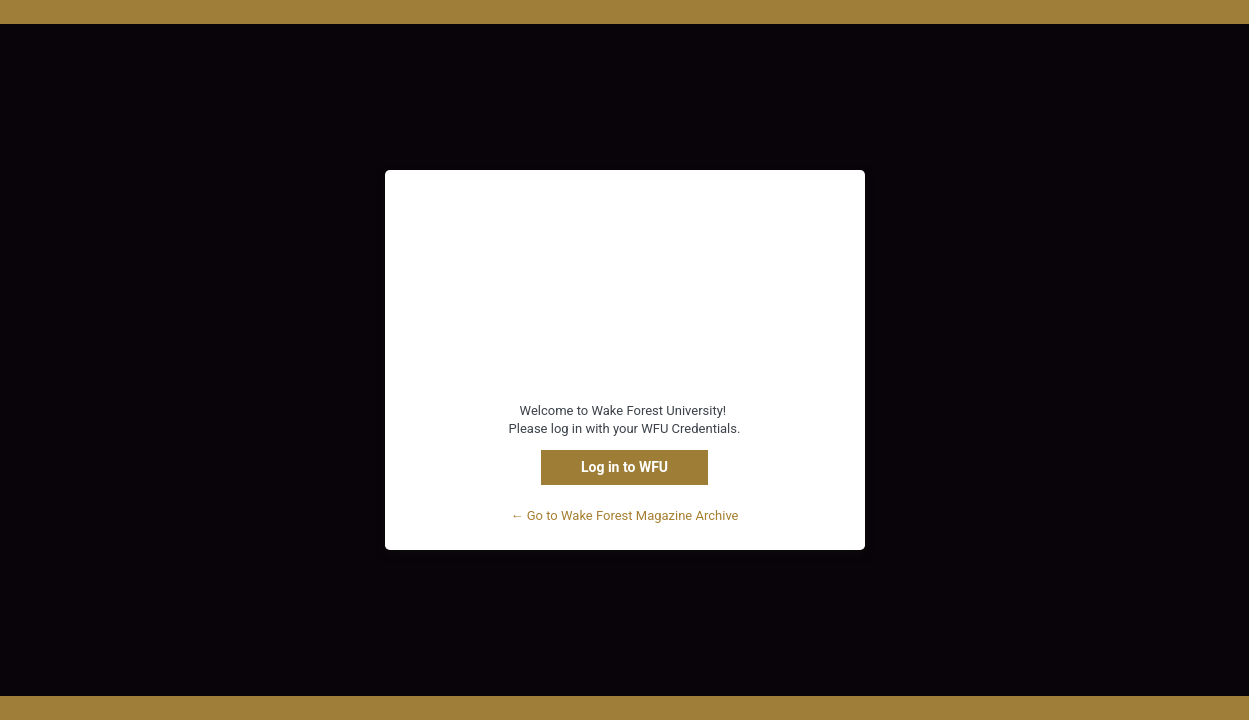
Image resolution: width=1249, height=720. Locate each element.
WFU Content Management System (625, 298)
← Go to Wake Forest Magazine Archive (625, 515)
